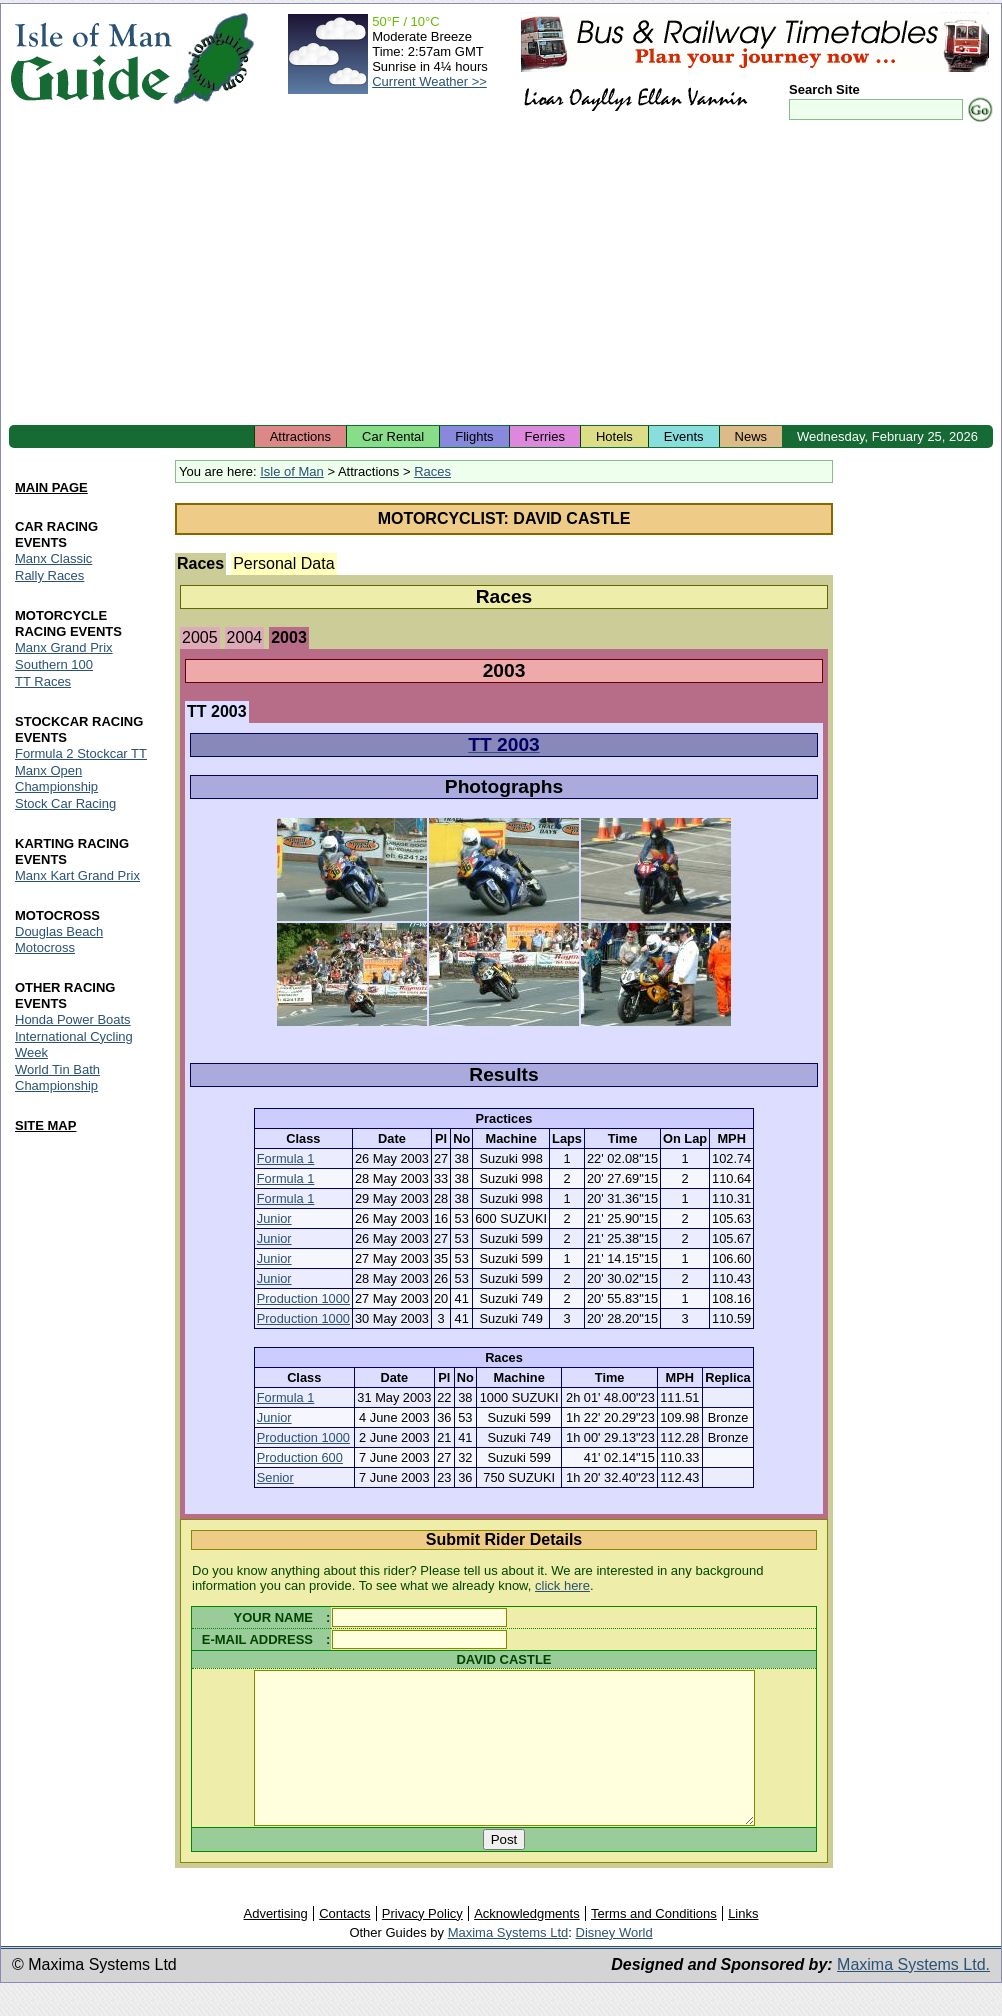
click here (562, 1585)
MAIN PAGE (51, 487)
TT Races (43, 681)
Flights (474, 436)
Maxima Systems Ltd (508, 1962)
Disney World (614, 1962)
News (751, 436)
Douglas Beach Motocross (59, 939)
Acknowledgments (527, 1943)
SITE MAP (45, 1125)
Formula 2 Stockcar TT (81, 753)
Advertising (275, 1943)
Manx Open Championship (56, 778)
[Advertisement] (501, 275)
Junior (274, 1218)
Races (432, 471)
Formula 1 (286, 1158)
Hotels (614, 436)
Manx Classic (53, 558)
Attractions (300, 436)
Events (684, 436)
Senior (275, 1477)
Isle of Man (292, 471)
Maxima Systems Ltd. (913, 1994)
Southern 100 (54, 664)
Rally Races (49, 575)
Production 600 (300, 1457)
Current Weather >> (429, 81)
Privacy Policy (422, 1943)
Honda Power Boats (73, 1019)
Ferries (545, 436)
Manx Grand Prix (64, 647)
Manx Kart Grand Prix (77, 875)
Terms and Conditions (654, 1943)
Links (743, 1943)
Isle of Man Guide (90, 58)
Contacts (344, 1943)
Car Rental (393, 436)
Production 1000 (303, 1298)
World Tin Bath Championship (57, 1077)
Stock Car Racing (65, 803)
